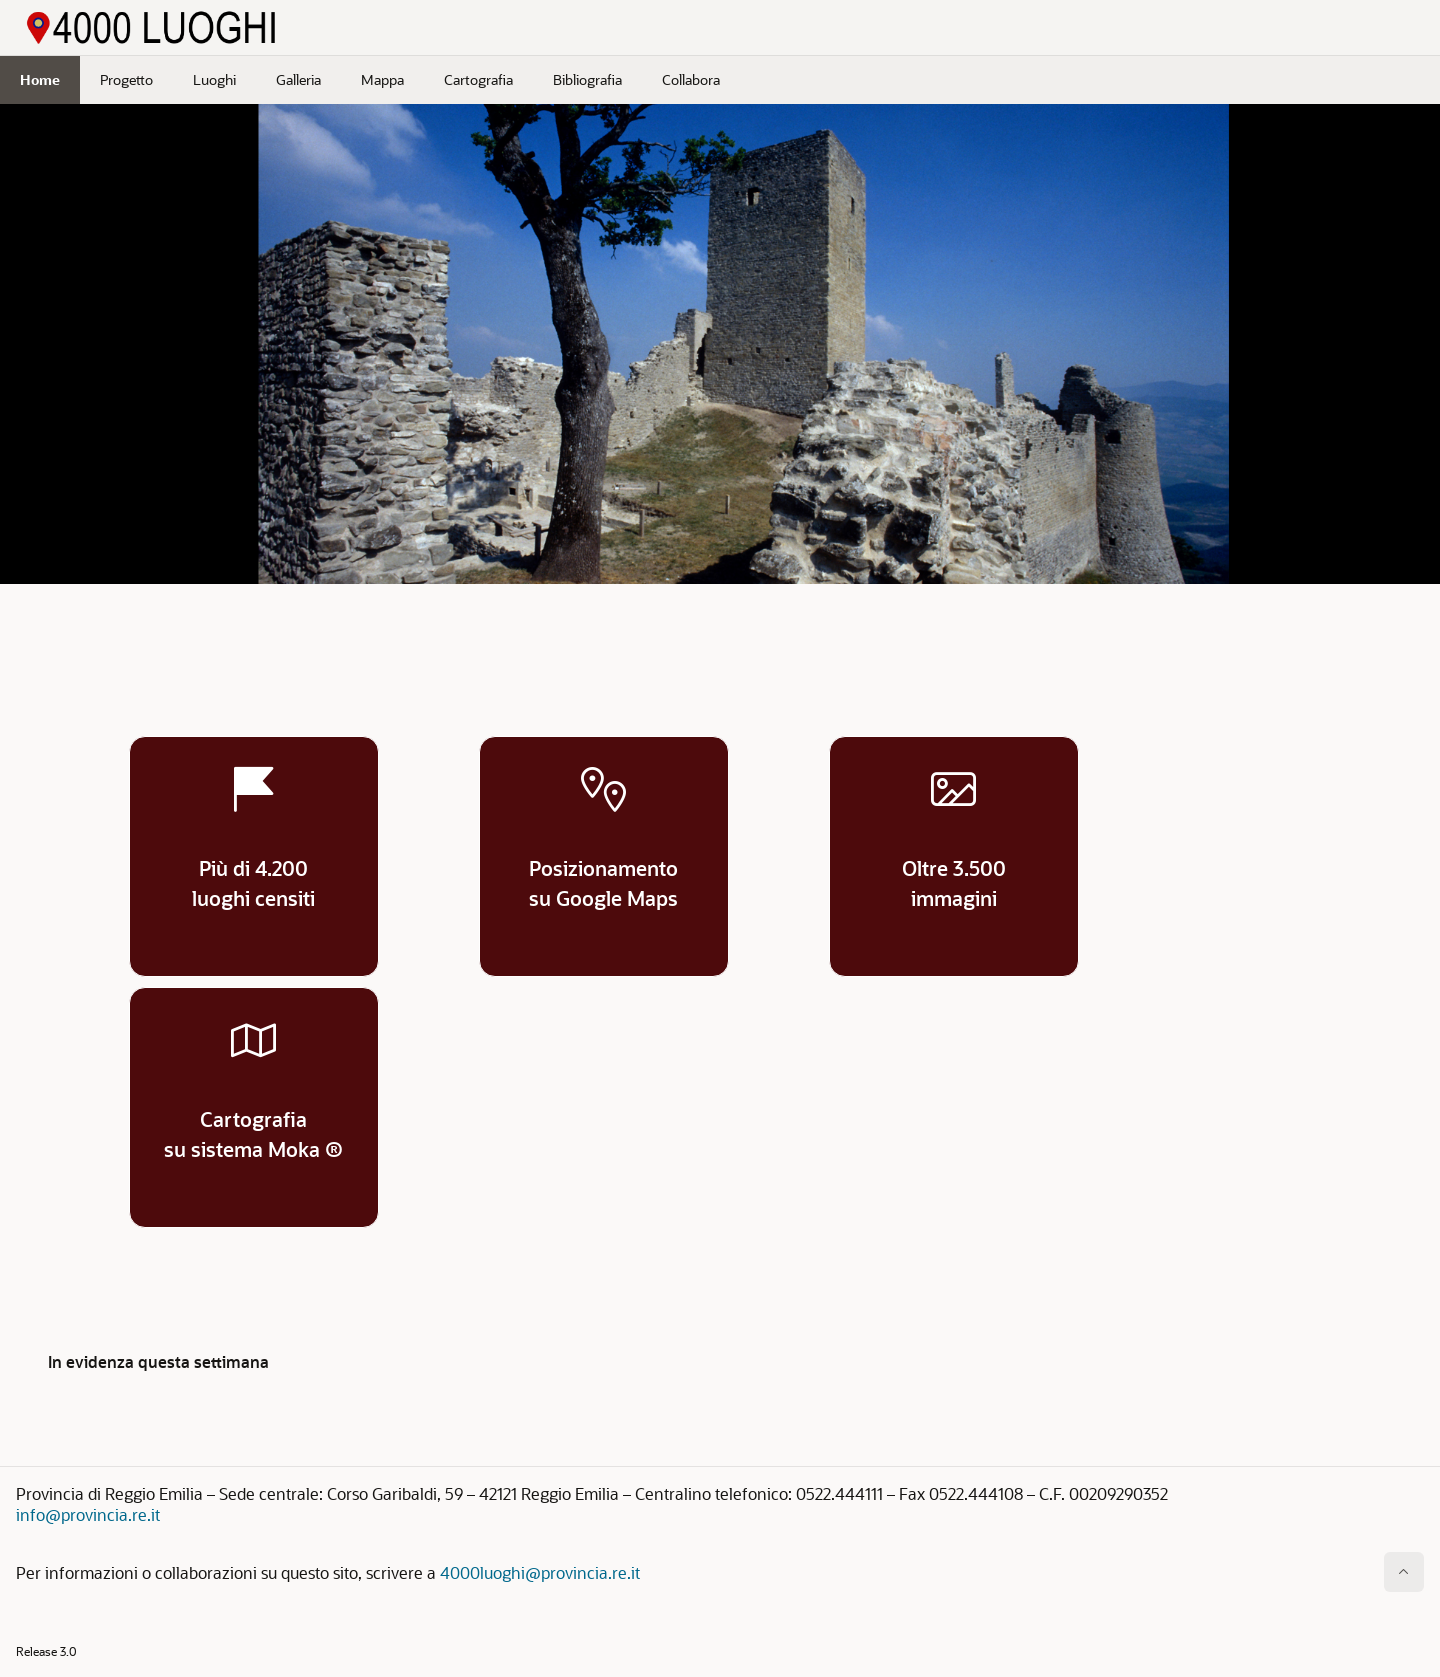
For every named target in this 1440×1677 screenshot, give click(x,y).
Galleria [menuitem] (298, 79)
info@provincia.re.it (88, 1514)
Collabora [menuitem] (691, 79)
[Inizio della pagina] (1404, 1572)
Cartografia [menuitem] (478, 79)
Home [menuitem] (40, 79)
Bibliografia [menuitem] (587, 79)
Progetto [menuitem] (126, 79)
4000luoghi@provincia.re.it (540, 1572)
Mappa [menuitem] (382, 79)
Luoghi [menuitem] (214, 79)
